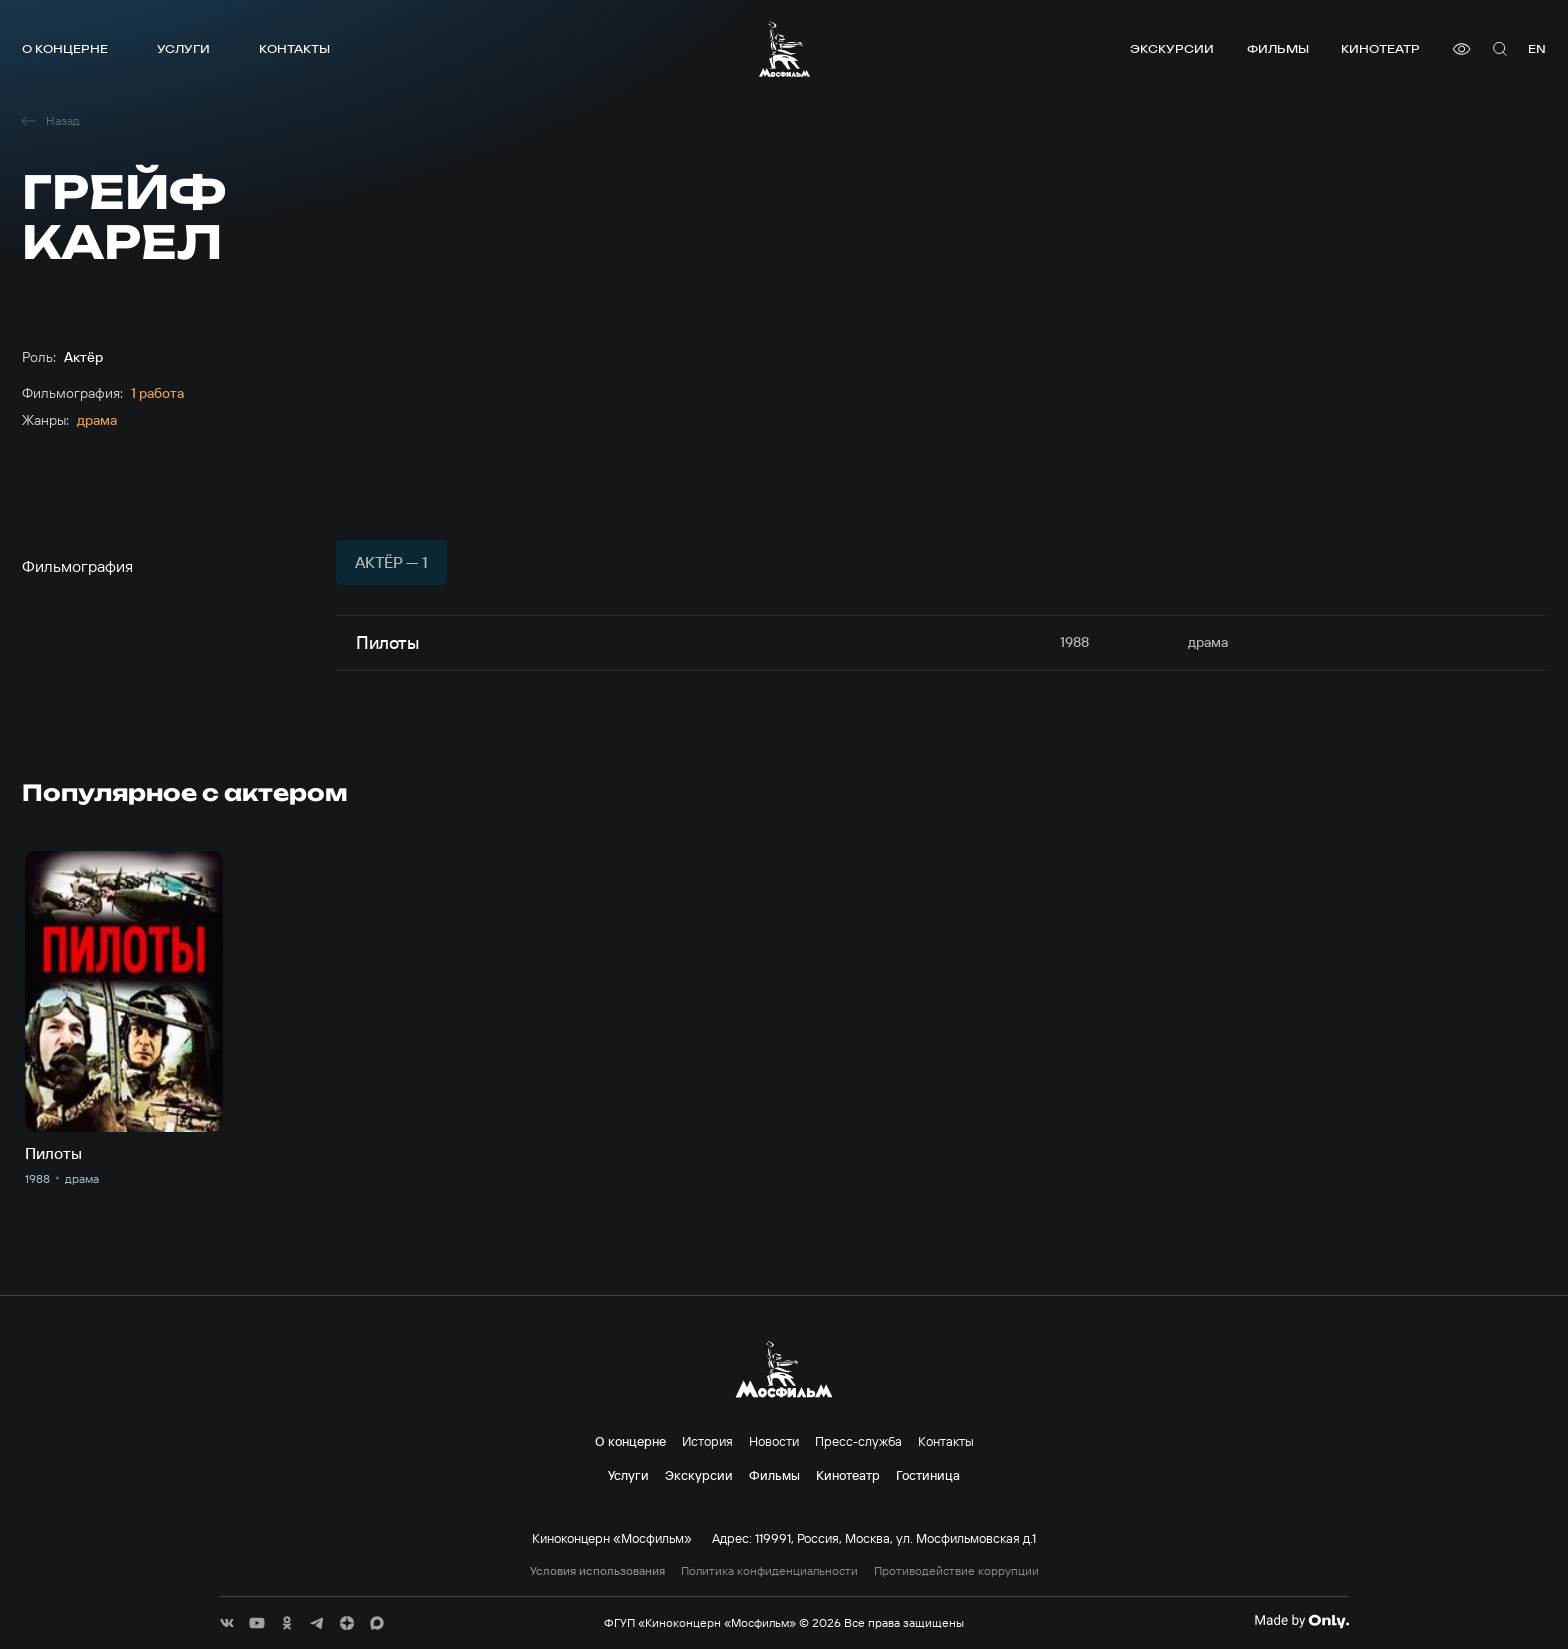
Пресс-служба (858, 1441)
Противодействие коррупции (956, 1571)
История (707, 1441)
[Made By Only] (1301, 1621)
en (1537, 48)
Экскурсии (1172, 48)
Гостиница (928, 1475)
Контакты (294, 48)
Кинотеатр (1380, 48)
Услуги (183, 48)
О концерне (65, 48)
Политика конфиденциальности (769, 1571)
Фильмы (1278, 48)
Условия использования (597, 1571)
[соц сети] (227, 1623)
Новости (774, 1441)
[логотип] (784, 49)
